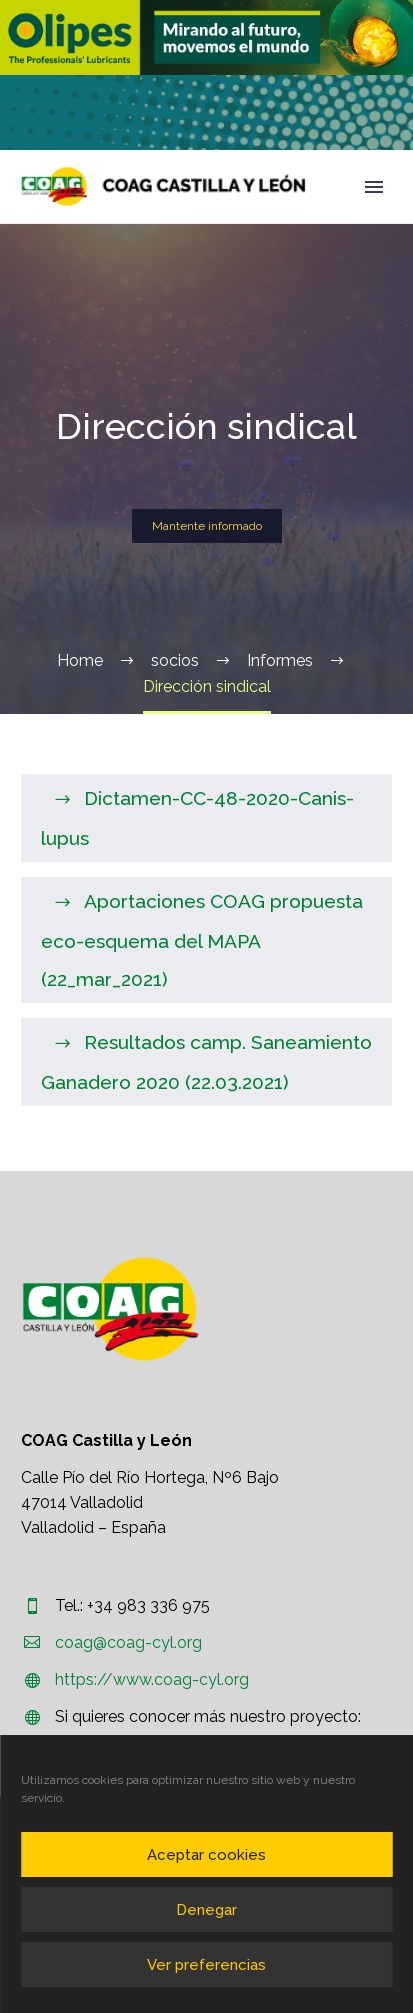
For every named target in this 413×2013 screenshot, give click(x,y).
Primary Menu (374, 187)
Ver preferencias (206, 1965)
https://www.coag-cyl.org (152, 1679)
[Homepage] (163, 186)
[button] (206, 37)
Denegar (206, 1910)
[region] (206, 37)
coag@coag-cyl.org (128, 1642)
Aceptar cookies (206, 1855)
